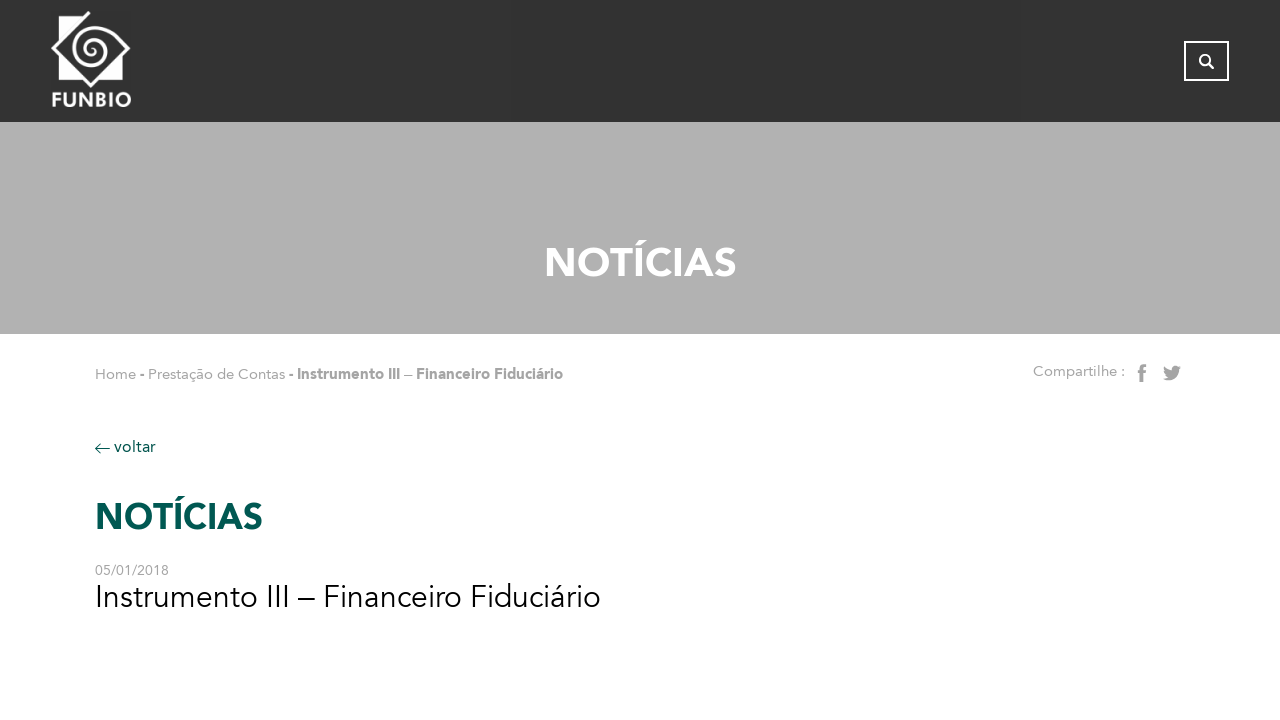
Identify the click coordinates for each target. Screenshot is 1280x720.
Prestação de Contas (216, 374)
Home (115, 374)
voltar (125, 446)
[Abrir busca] (1206, 65)
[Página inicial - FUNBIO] (146, 65)
